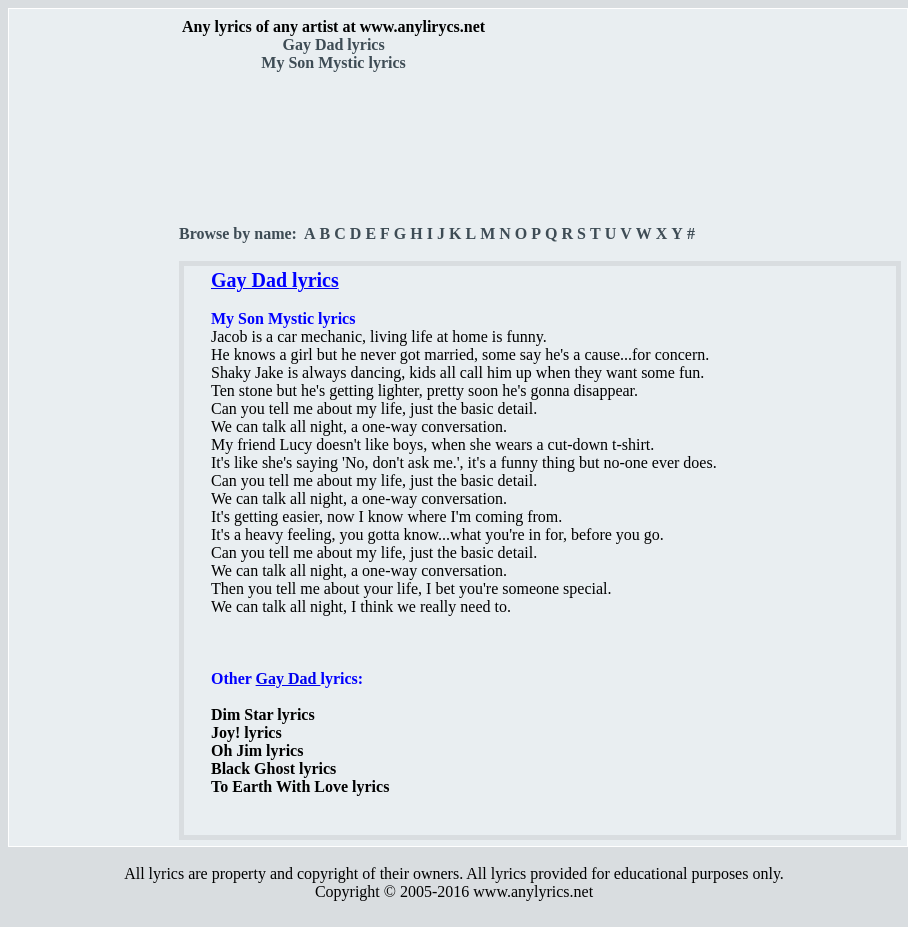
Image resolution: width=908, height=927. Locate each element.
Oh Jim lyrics (257, 750)
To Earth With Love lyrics (300, 786)
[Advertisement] (95, 351)
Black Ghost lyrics (273, 768)
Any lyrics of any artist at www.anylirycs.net (333, 26)
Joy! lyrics (246, 732)
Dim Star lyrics (263, 714)
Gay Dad (288, 678)
